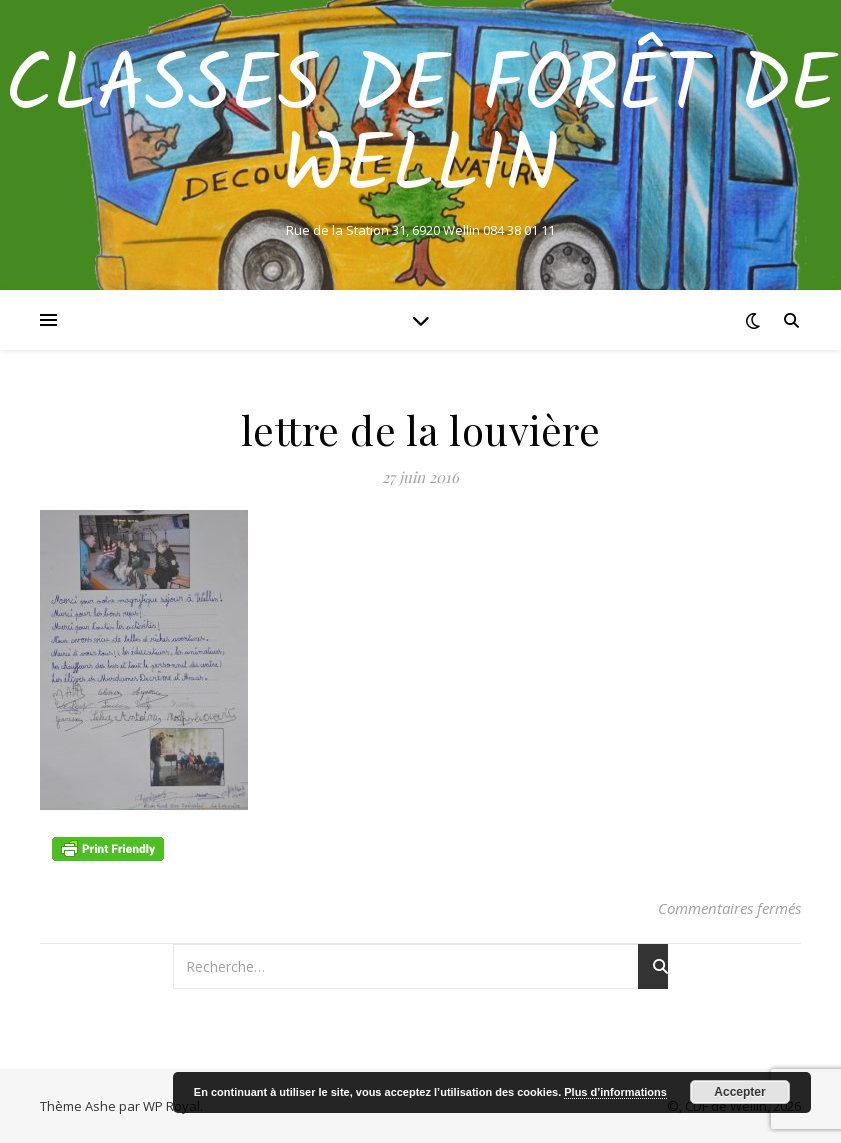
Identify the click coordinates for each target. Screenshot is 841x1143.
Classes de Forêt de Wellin (421, 128)
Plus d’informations (615, 1092)
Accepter (739, 1092)
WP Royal (171, 1106)
